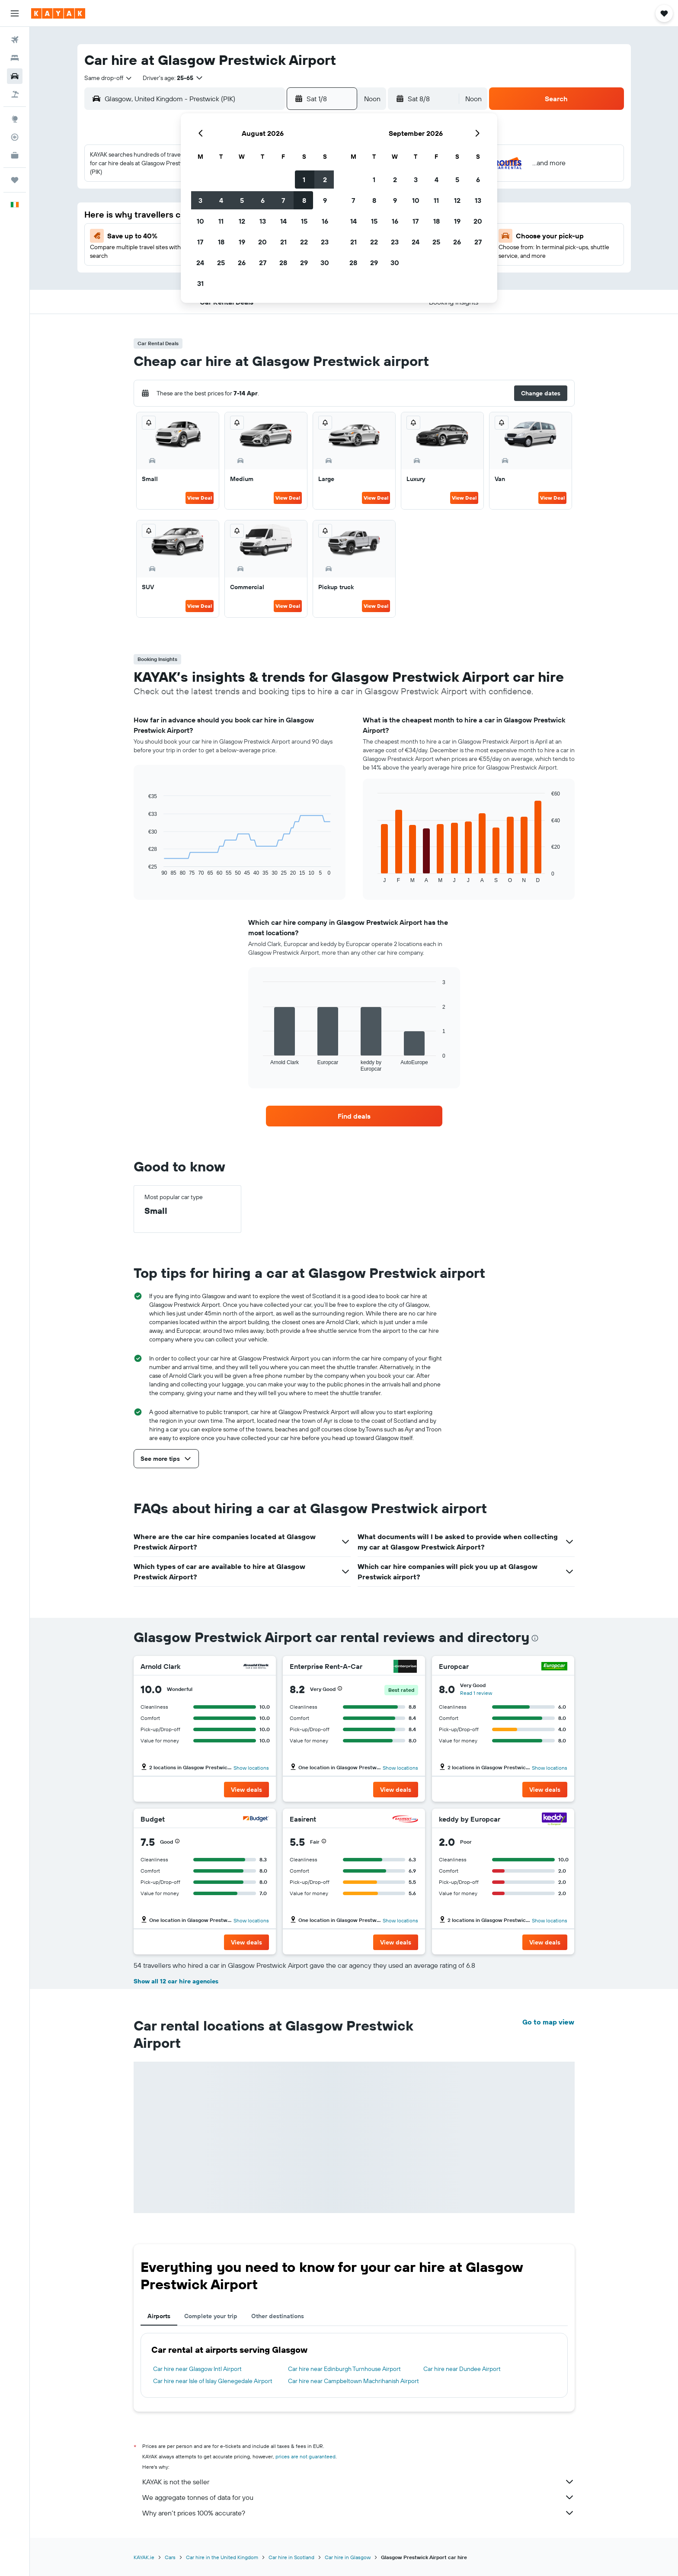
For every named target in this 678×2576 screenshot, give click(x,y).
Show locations (251, 1767)
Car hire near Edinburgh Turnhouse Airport (344, 2369)
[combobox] (108, 78)
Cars (170, 2557)
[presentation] (535, 1638)
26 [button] (242, 262)
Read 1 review (476, 1693)
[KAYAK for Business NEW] (14, 155)
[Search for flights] (14, 39)
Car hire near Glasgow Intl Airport (197, 2369)
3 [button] (200, 200)
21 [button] (283, 241)
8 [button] (304, 200)
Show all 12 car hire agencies (176, 1981)
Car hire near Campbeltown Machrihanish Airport (353, 2381)
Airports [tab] (158, 2316)
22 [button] (304, 241)
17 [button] (200, 241)
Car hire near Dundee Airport (462, 2369)
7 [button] (283, 200)
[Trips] (14, 180)
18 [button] (221, 241)
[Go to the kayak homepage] (58, 13)
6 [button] (263, 200)
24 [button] (200, 262)
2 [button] (325, 179)
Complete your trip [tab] (210, 2316)
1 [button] (304, 179)
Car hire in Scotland (291, 2557)
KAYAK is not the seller (358, 2482)
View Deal (199, 497)
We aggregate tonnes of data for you (358, 2497)
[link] (354, 1116)
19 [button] (242, 241)
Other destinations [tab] (277, 2316)
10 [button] (200, 221)
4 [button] (221, 200)
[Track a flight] (14, 137)
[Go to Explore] (14, 119)
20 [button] (262, 241)
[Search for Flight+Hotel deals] (14, 94)
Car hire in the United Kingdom (222, 2557)
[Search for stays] (14, 58)
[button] (14, 13)
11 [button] (221, 221)
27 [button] (262, 262)
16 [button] (325, 221)
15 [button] (304, 221)
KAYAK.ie (144, 2557)
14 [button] (283, 221)
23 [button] (325, 241)
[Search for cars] (14, 76)
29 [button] (304, 262)
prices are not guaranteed (305, 2456)
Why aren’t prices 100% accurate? (358, 2513)
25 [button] (221, 262)
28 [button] (283, 262)
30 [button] (324, 262)
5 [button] (242, 200)
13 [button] (262, 221)
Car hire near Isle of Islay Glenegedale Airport (212, 2381)
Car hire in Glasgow (348, 2557)
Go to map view (548, 2022)
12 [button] (242, 221)
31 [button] (200, 283)
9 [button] (325, 200)
